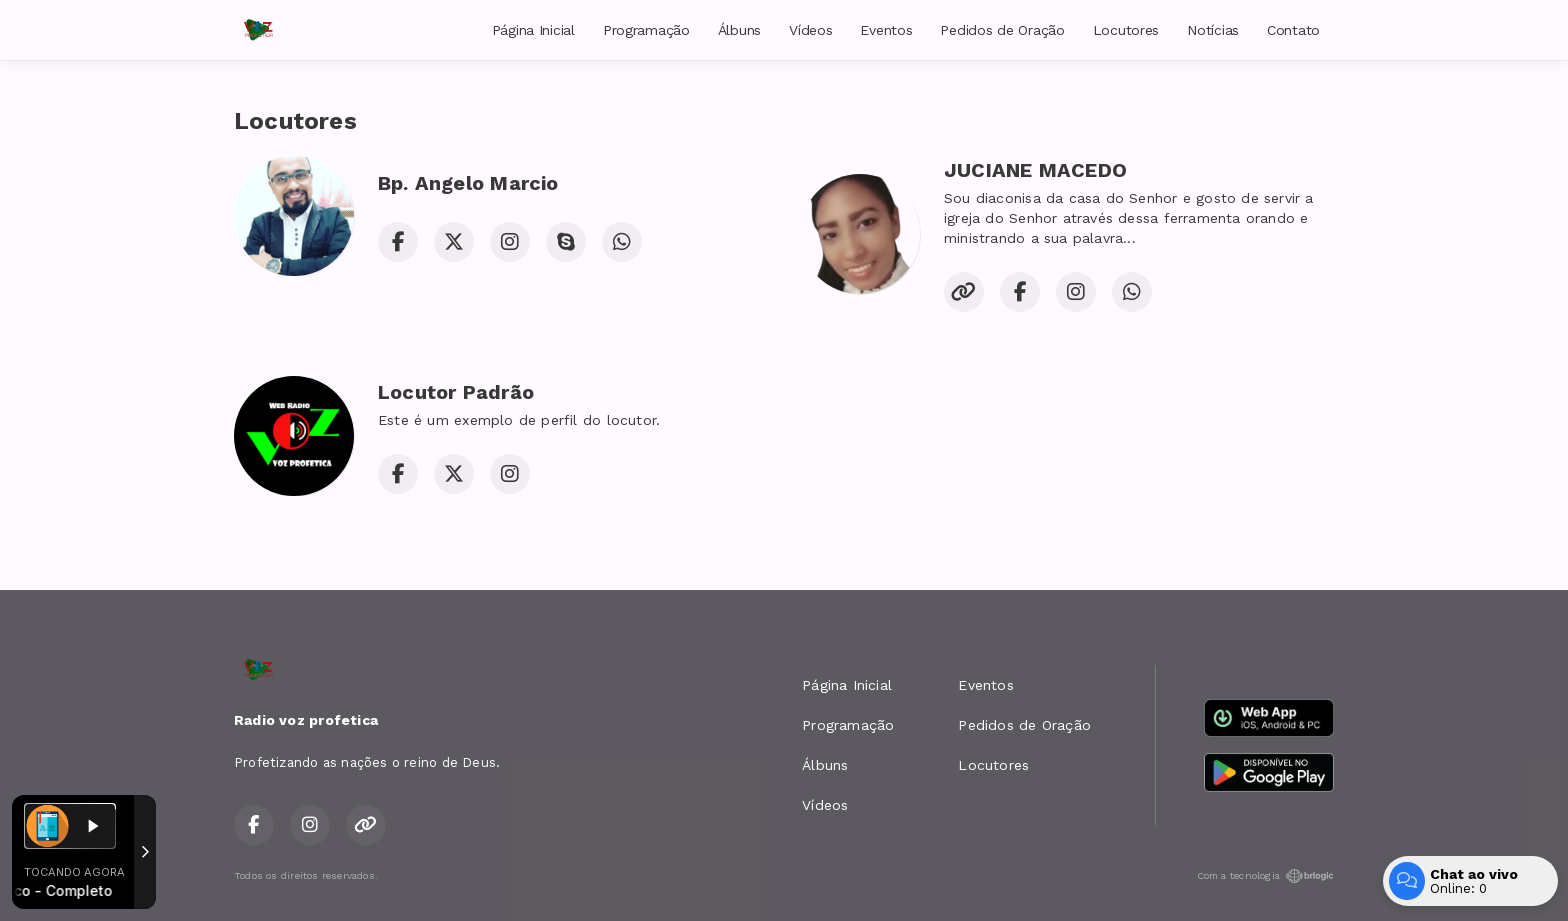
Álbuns (739, 30)
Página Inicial (533, 30)
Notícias (1213, 30)
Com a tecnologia (1265, 876)
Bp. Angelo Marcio (468, 183)
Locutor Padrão (456, 392)
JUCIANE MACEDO (1035, 170)
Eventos (886, 30)
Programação (646, 30)
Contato (1293, 30)
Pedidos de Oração (1002, 30)
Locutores (1126, 30)
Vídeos (810, 30)
